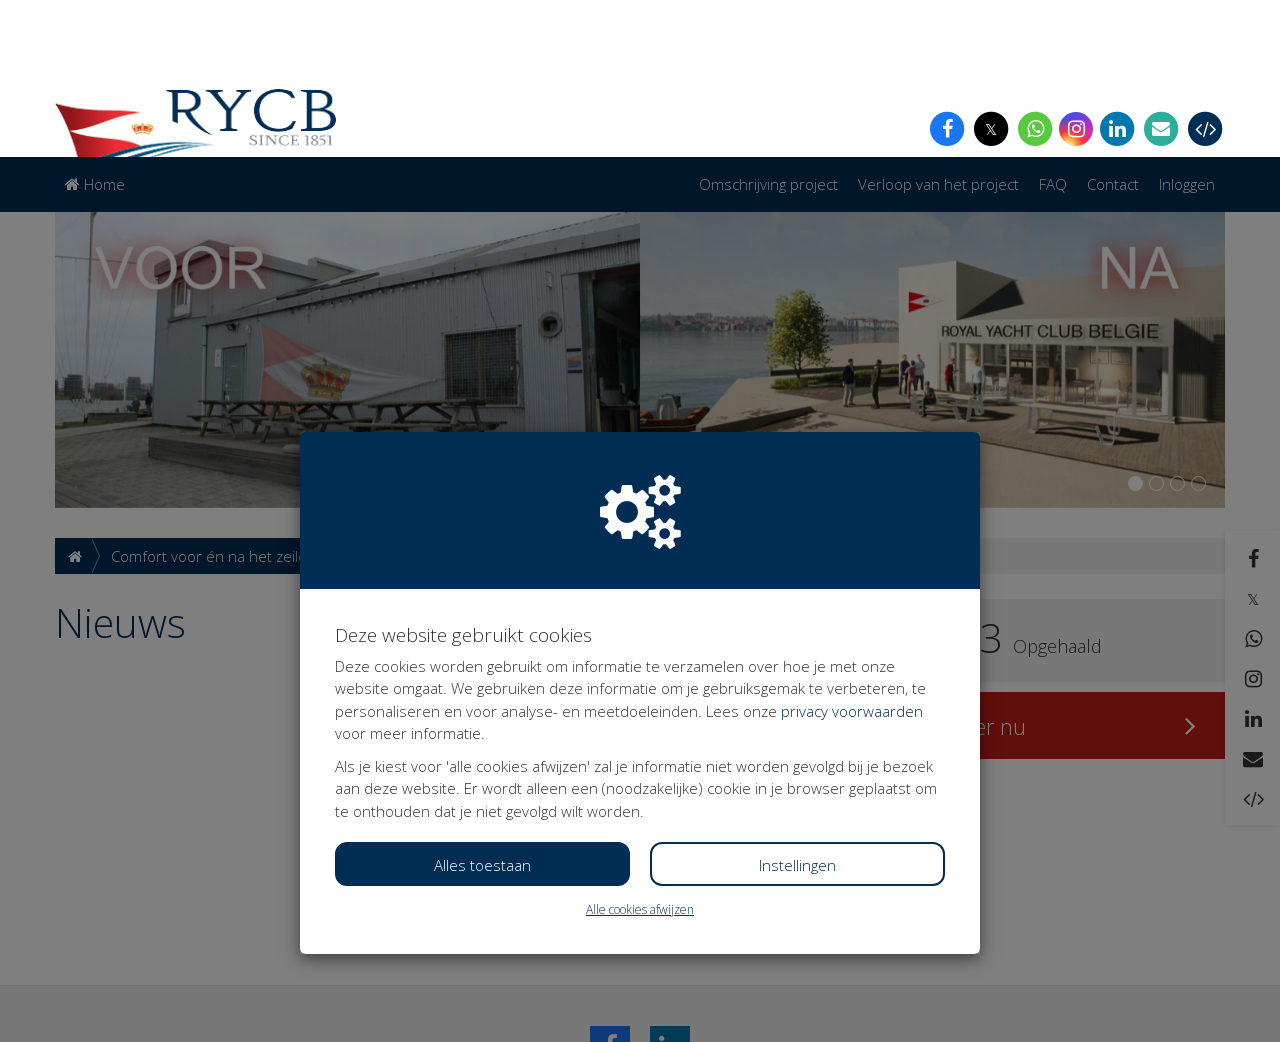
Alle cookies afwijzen (640, 752)
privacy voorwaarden (852, 554)
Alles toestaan (482, 708)
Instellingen (797, 708)
